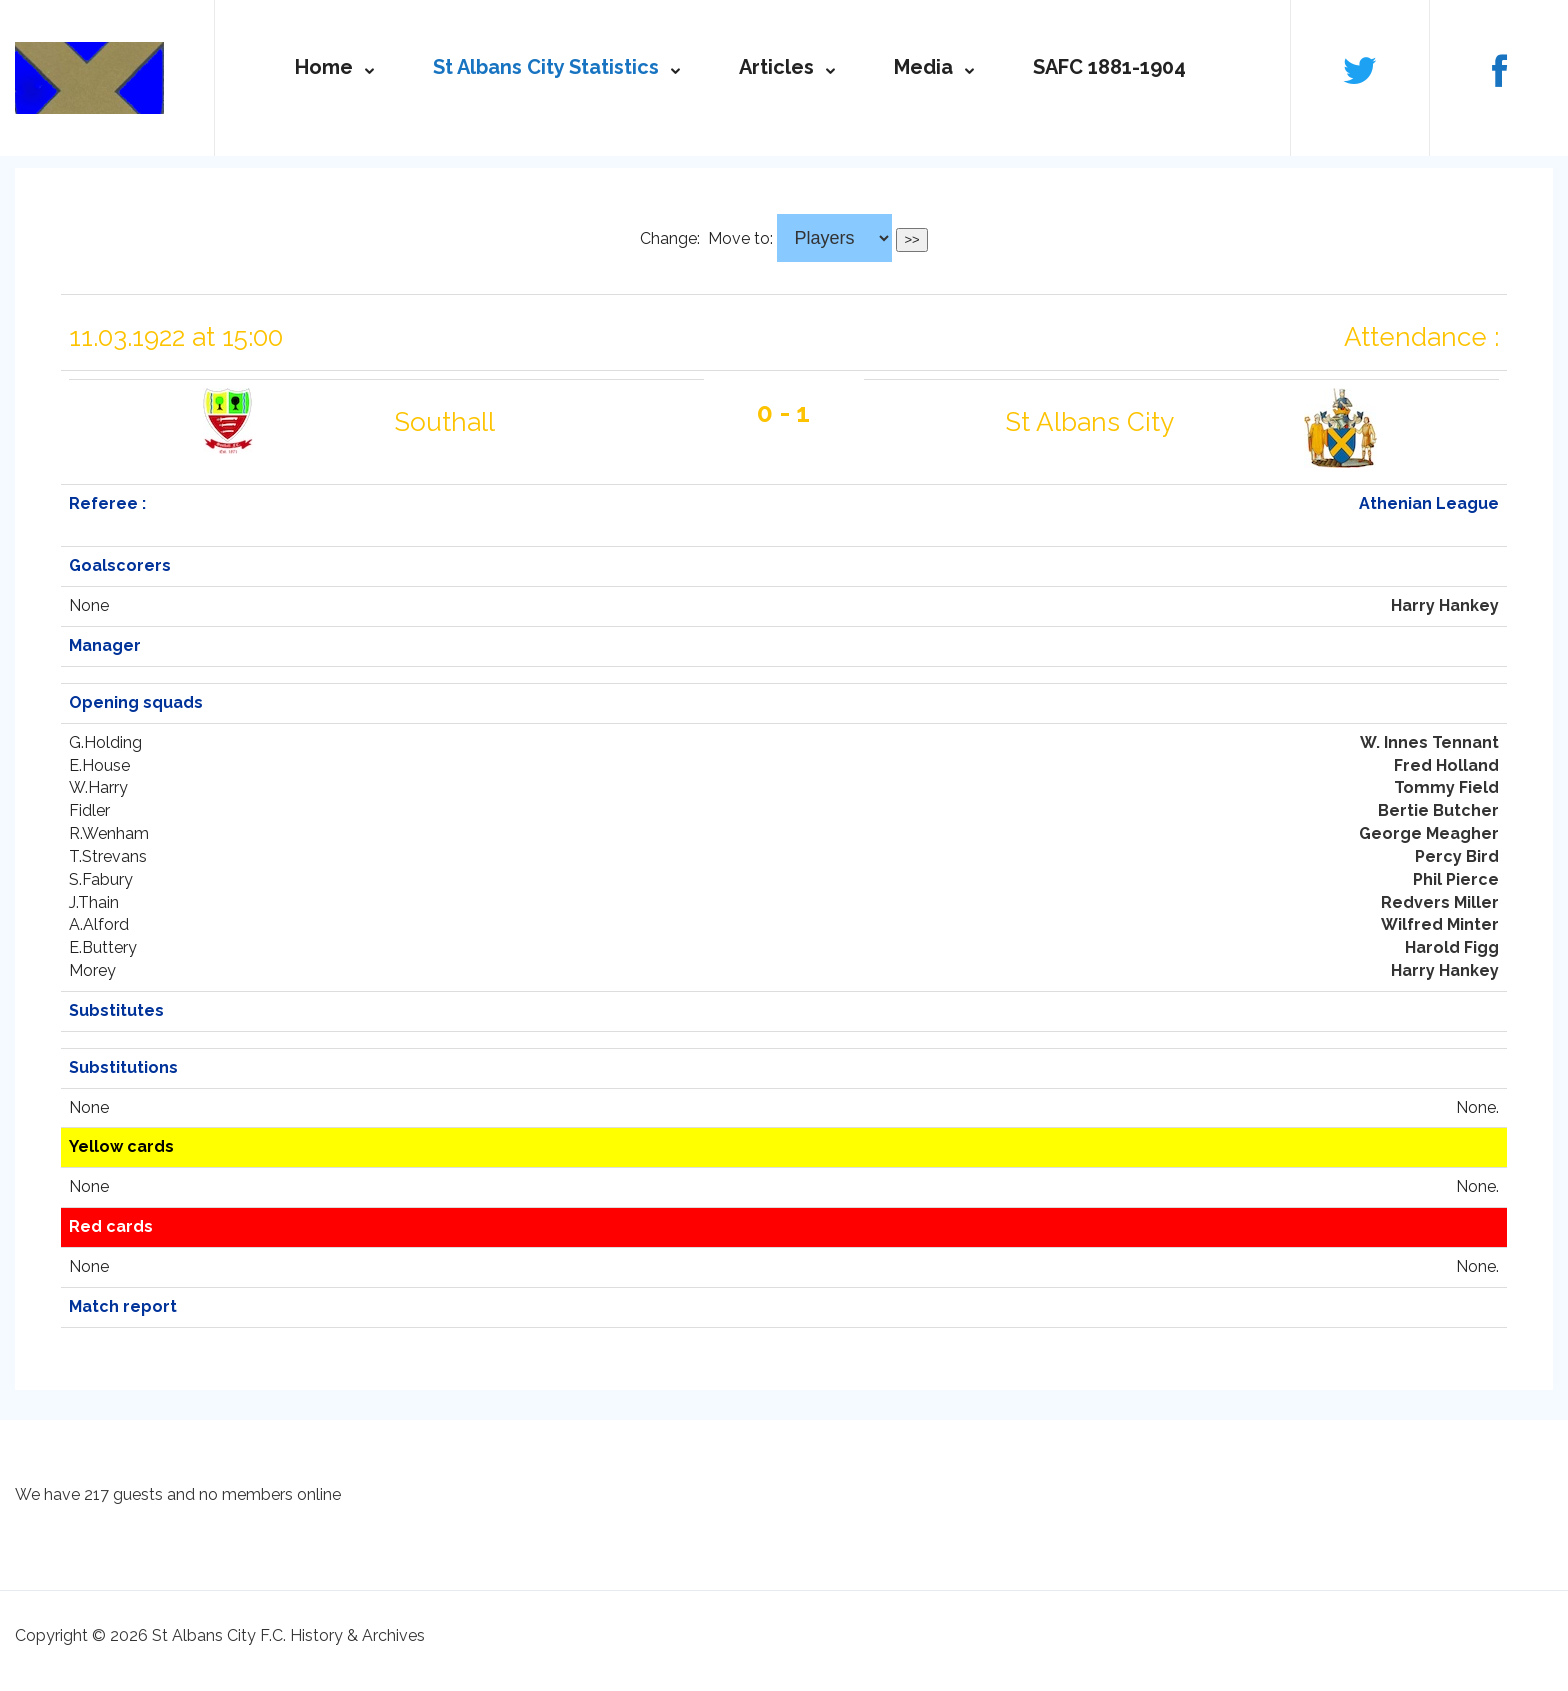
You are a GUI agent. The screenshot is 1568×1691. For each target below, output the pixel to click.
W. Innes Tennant (1429, 742)
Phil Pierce (1456, 879)
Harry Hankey (1445, 605)
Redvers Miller (1440, 902)
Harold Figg (1452, 947)
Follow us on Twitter (1360, 69)
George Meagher (1429, 833)
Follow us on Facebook (1499, 69)
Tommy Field (1446, 787)
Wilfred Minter (1440, 924)
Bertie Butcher (1438, 810)
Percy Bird (1457, 856)
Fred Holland (1446, 765)
